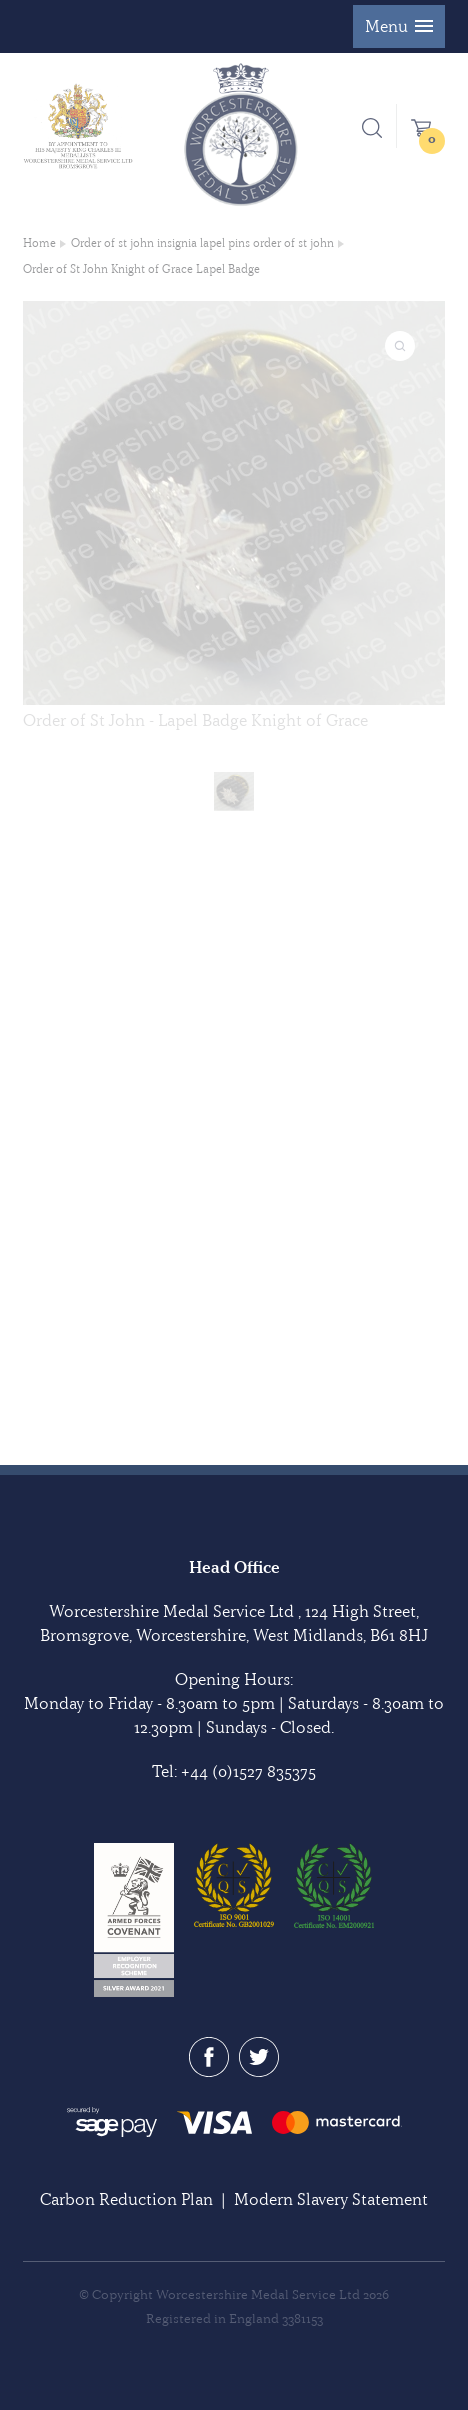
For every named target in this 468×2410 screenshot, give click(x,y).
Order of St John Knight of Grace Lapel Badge (141, 269)
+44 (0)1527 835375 (248, 1771)
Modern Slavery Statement (331, 2199)
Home (39, 243)
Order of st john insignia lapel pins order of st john (202, 243)
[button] (399, 26)
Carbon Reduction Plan (126, 2199)
